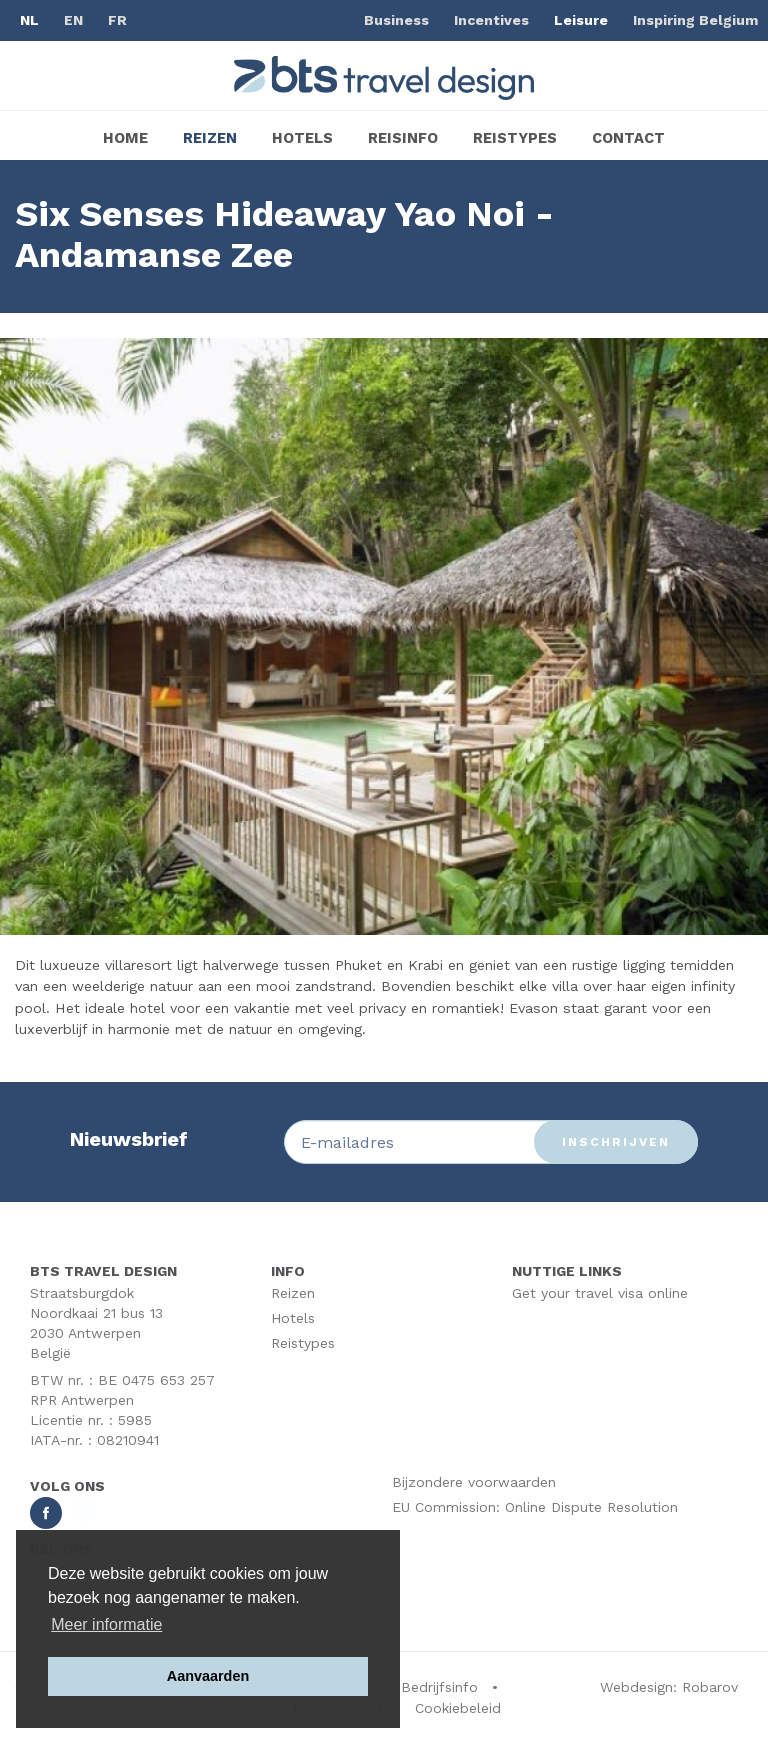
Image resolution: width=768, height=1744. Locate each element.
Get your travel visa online (600, 1293)
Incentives (491, 20)
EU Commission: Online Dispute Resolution (535, 1507)
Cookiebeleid (458, 1708)
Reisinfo (403, 138)
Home (125, 138)
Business (396, 20)
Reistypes (515, 138)
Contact (628, 138)
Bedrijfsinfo (439, 1687)
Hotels (302, 138)
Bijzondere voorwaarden (474, 1482)
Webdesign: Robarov (669, 1687)
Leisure (581, 20)
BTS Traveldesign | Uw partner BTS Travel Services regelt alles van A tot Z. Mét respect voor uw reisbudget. (384, 78)
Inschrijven (616, 1142)
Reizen (210, 138)
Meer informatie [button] (106, 1624)
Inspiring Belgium (695, 20)
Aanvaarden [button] (208, 1676)
